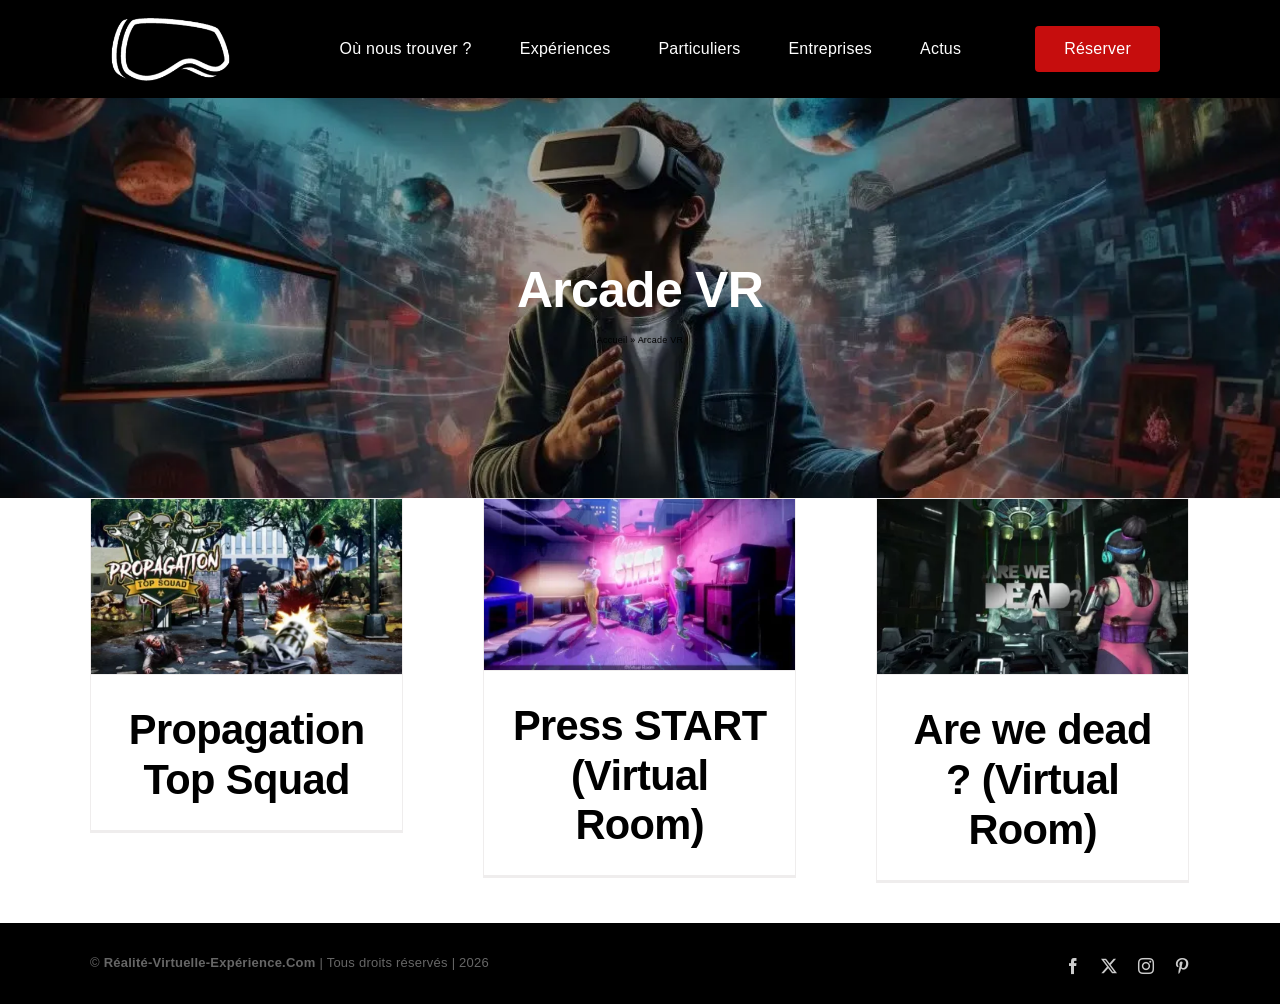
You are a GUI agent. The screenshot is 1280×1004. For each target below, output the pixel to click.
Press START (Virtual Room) (640, 775)
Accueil (612, 340)
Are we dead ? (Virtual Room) (1033, 779)
